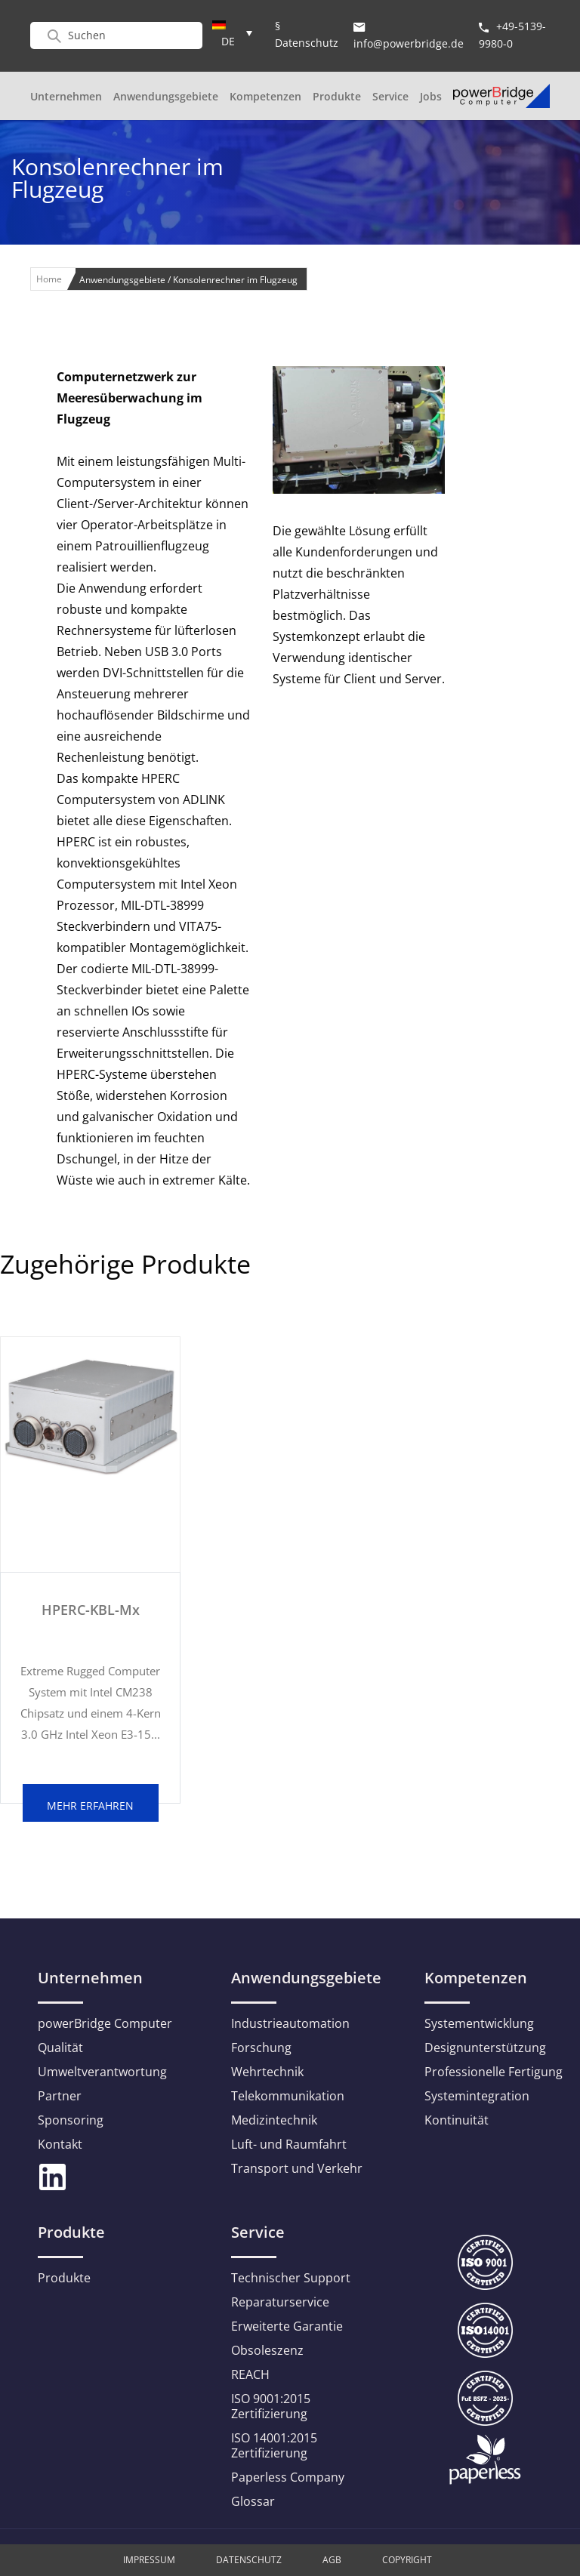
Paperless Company (287, 2477)
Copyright (407, 2559)
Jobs (431, 96)
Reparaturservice (280, 2302)
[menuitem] (232, 32)
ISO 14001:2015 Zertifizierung (274, 2445)
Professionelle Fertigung (493, 2071)
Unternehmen (66, 96)
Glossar (253, 2501)
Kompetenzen (265, 96)
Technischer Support (290, 2277)
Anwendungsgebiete (165, 96)
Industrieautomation (290, 2023)
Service (390, 96)
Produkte (337, 96)
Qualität (60, 2047)
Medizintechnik (274, 2120)
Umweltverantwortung (102, 2071)
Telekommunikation (287, 2096)
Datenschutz (249, 2559)
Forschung (261, 2047)
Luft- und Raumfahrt (289, 2144)
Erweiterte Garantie (287, 2326)
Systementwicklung (479, 2023)
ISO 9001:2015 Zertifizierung (270, 2406)
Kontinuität (456, 2120)
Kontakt (60, 2144)
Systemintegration (476, 2096)
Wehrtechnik (267, 2071)
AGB (331, 2559)
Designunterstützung (485, 2047)
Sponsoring (70, 2120)
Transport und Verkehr (296, 2168)
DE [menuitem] (228, 41)
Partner (60, 2096)
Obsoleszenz (267, 2350)
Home (49, 279)
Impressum (149, 2559)
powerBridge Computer (105, 2023)
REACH (250, 2374)
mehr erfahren (90, 1805)
